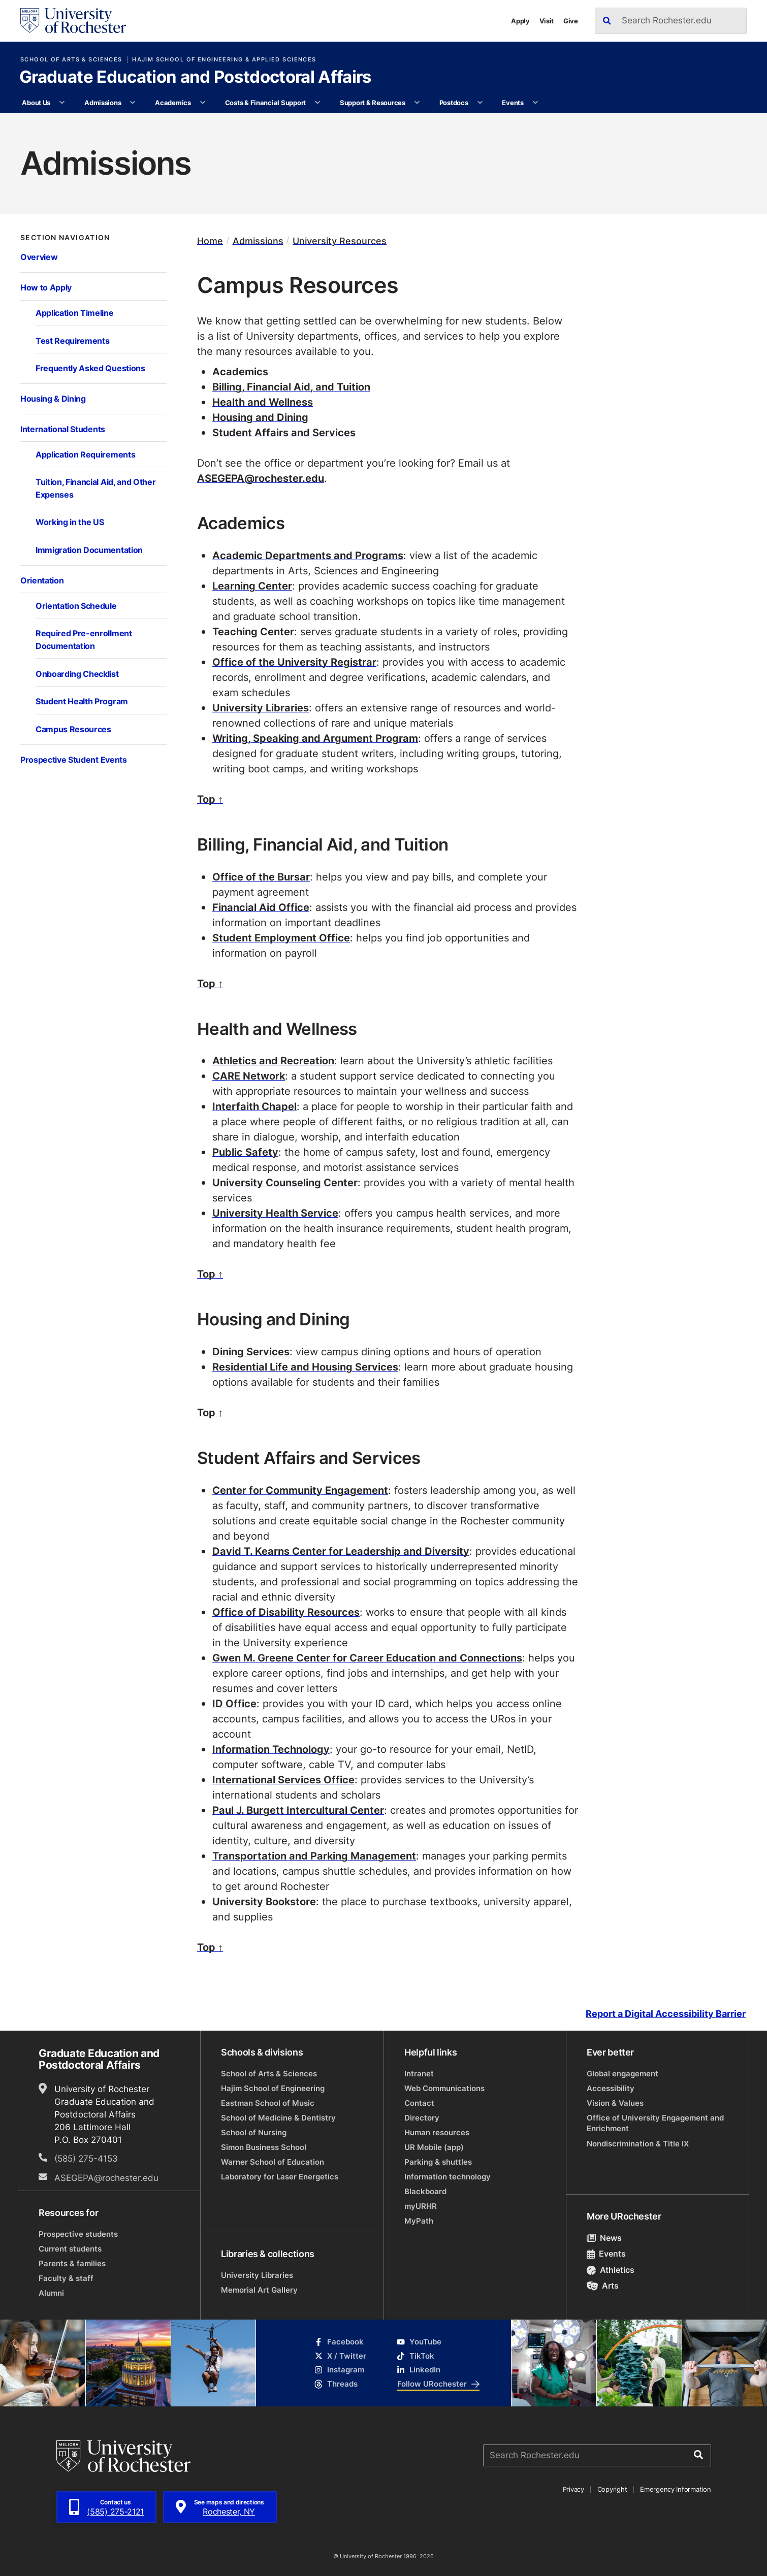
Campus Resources (73, 729)
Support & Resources (372, 102)
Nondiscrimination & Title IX (638, 2143)
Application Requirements (85, 454)
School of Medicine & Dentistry (278, 2117)
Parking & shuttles (438, 2162)
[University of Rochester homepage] (73, 20)
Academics (173, 102)
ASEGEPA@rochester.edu (260, 478)
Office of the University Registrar (294, 662)
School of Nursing (253, 2132)
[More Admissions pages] (132, 102)
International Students (62, 429)
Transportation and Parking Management (314, 1855)
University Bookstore (264, 1901)
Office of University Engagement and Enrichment (655, 2123)
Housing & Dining (53, 398)
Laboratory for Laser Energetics (279, 2176)
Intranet (419, 2073)
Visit (546, 20)
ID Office (234, 1703)
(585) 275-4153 (86, 2158)
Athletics (610, 2269)
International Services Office (283, 1779)
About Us (36, 102)
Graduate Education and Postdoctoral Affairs (195, 78)
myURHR (420, 2206)
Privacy (573, 2489)
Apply (520, 20)
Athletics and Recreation (273, 1060)
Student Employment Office (281, 937)
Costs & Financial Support (265, 102)
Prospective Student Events (73, 759)
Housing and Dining (260, 417)
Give (570, 20)
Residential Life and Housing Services (305, 1366)
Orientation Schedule (76, 605)
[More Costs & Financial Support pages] (317, 102)
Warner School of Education (272, 2162)
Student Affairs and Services (284, 432)
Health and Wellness (262, 402)
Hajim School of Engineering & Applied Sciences (224, 59)
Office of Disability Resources (286, 1612)
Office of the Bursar (261, 876)
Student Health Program (82, 701)
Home (210, 240)
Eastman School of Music (267, 2103)
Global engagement (622, 2073)
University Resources (340, 240)
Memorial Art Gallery (259, 2290)
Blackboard (425, 2191)
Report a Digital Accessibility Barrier (666, 2013)
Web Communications (444, 2088)
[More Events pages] (535, 102)
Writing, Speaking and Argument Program (315, 738)
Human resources (436, 2132)
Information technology (447, 2176)
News (604, 2237)
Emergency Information (675, 2489)
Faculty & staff (66, 2278)
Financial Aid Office (260, 907)
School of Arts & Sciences (71, 59)
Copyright (612, 2489)
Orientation (41, 580)
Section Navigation (65, 237)
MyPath (418, 2220)
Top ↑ (210, 799)
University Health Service (275, 1212)
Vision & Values (615, 2103)
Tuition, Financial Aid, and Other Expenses (95, 488)
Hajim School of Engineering (273, 2088)
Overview (38, 257)
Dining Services (251, 1351)
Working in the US (70, 522)
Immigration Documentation (89, 550)
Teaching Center (253, 631)
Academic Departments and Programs (307, 555)
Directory (421, 2117)
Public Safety (245, 1152)
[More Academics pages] (202, 102)
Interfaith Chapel (254, 1106)
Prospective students (78, 2234)
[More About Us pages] (62, 102)
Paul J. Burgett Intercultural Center (298, 1810)
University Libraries (260, 707)
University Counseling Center (285, 1182)
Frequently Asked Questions (90, 368)
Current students (70, 2248)
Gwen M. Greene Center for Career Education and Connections (367, 1657)
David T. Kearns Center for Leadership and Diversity (340, 1551)
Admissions (102, 102)
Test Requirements (72, 340)
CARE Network (248, 1075)
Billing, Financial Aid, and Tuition (291, 386)
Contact (419, 2103)
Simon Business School (263, 2147)
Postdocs (453, 102)
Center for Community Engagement (300, 1490)
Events (512, 102)
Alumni (51, 2293)
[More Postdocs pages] (479, 102)
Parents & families (72, 2263)
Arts (603, 2285)
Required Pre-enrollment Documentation (84, 639)
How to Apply (46, 287)
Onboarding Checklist (77, 673)
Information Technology (271, 1749)
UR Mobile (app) (434, 2147)
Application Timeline (75, 312)
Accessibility (610, 2088)
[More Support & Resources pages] (416, 102)
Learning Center (252, 585)
